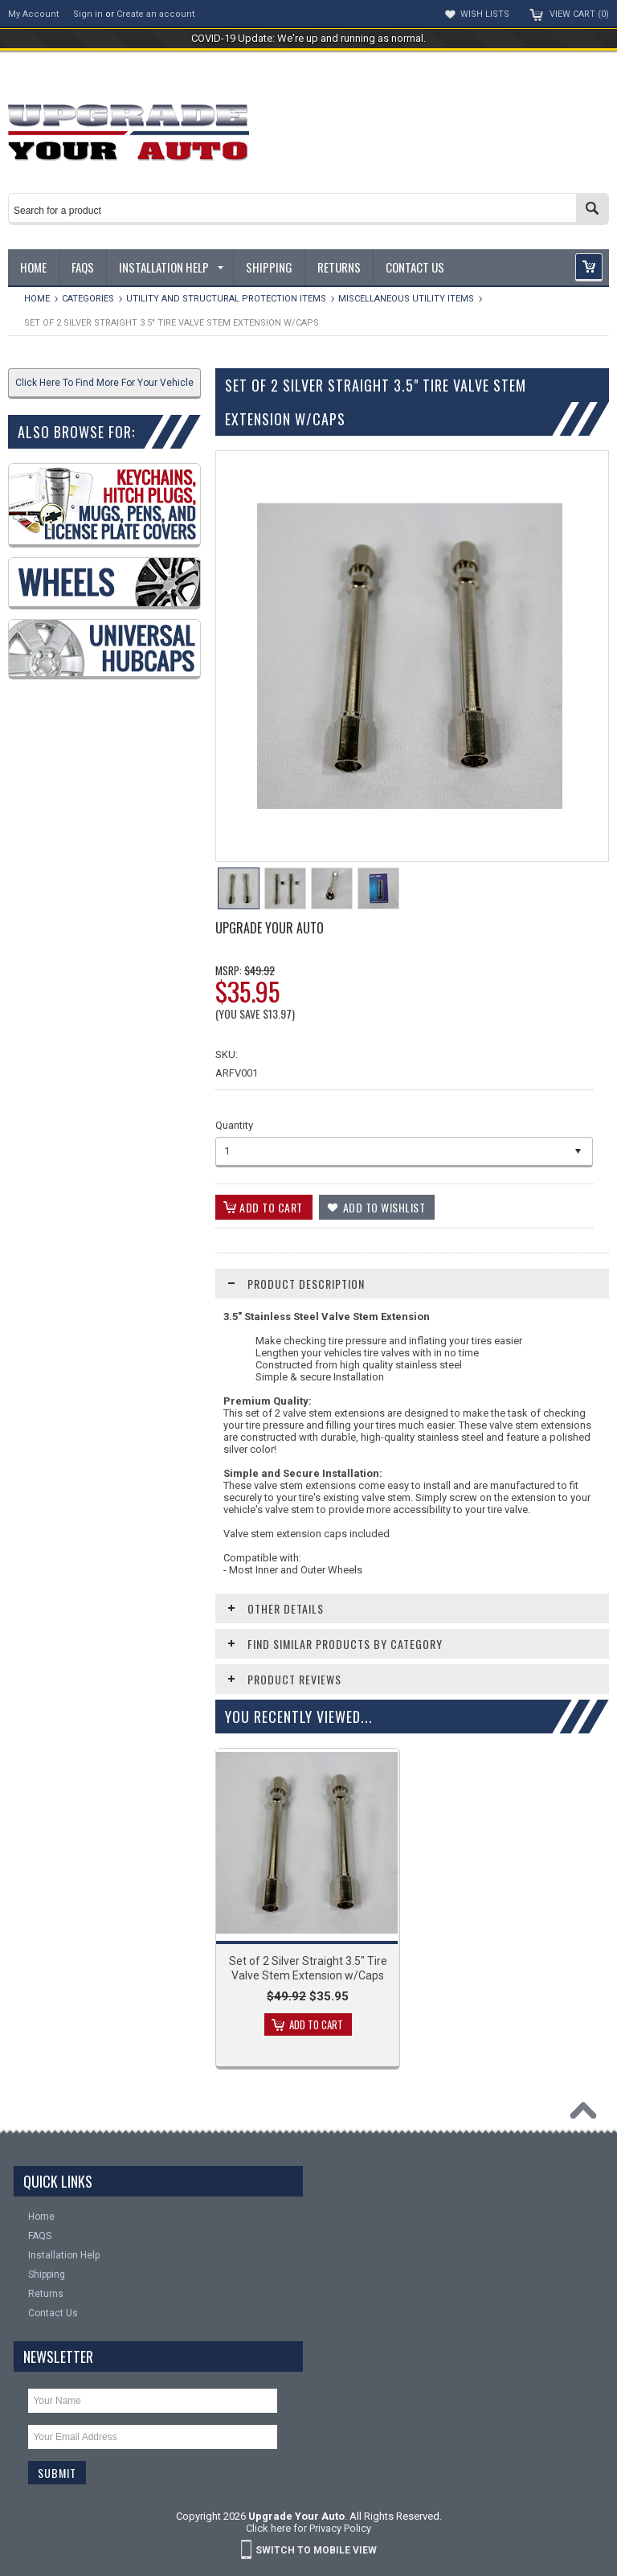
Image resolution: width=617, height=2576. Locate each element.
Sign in (88, 14)
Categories (88, 298)
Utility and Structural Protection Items (226, 298)
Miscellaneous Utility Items (406, 298)
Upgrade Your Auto (269, 927)
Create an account (155, 14)
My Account (33, 14)
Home (37, 298)
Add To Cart (316, 2024)
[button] (589, 267)
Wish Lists (484, 14)
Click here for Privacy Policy (308, 2528)
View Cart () (579, 14)
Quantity (234, 1125)
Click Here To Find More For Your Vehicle (104, 382)
